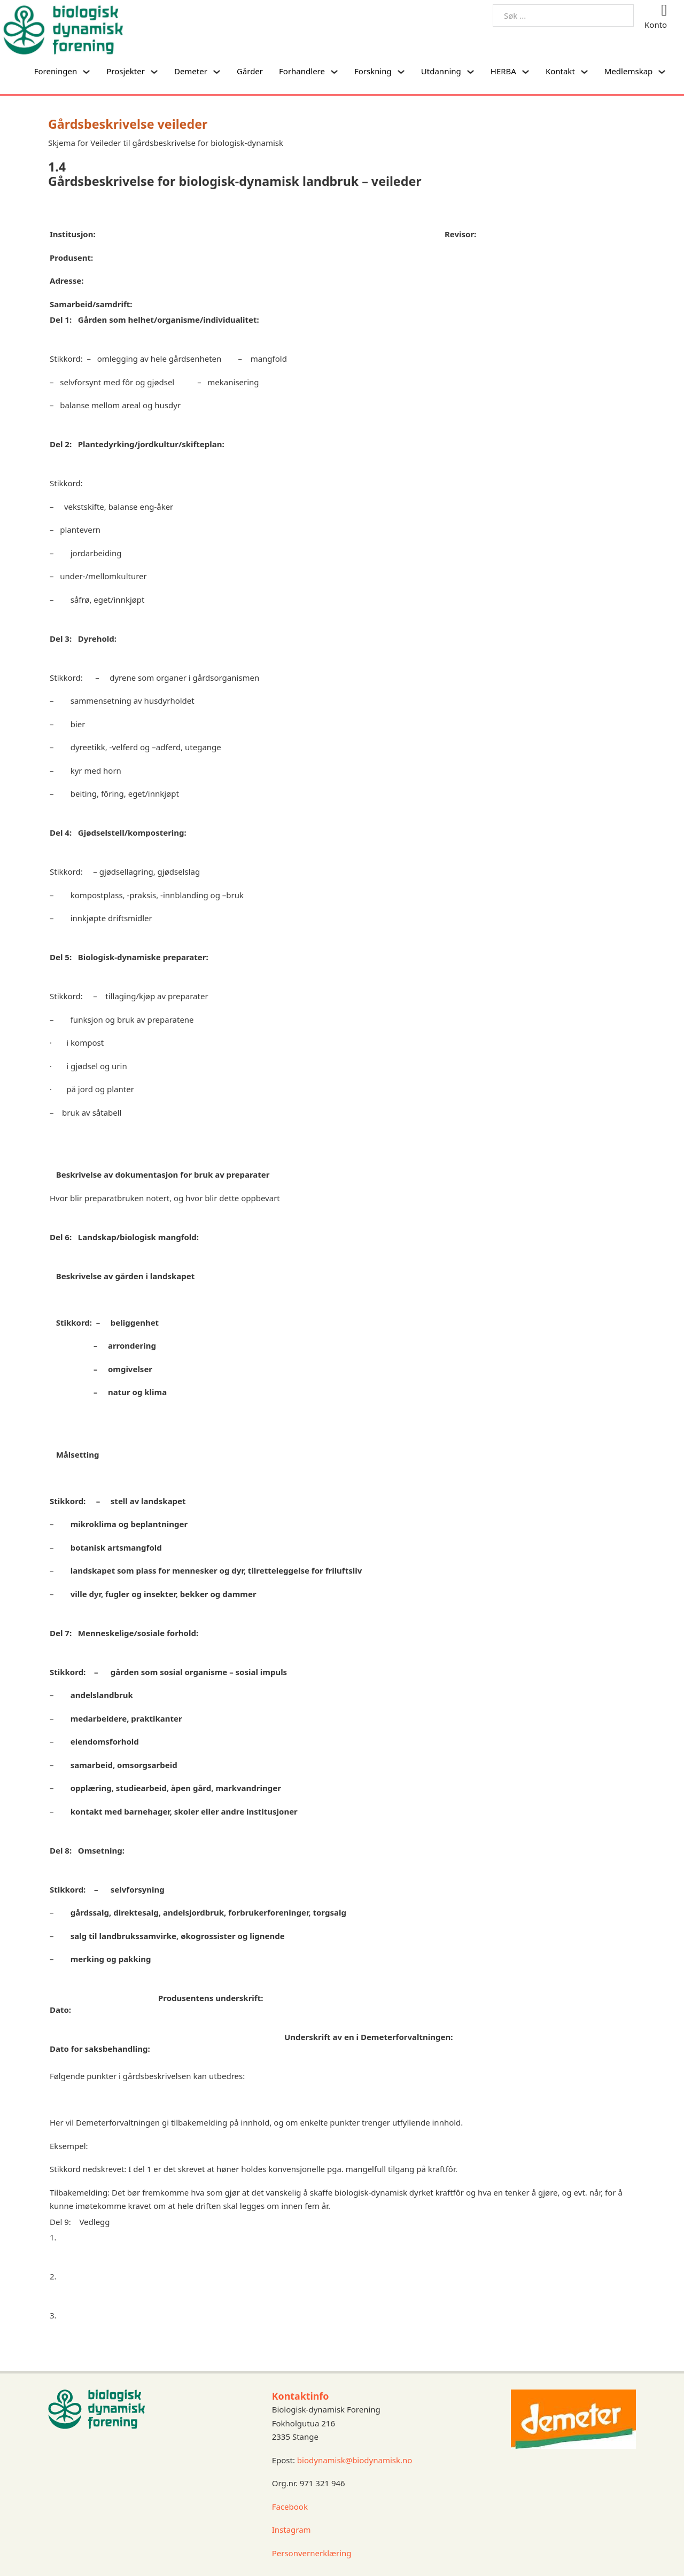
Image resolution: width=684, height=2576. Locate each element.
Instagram (292, 2529)
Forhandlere (302, 71)
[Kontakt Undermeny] (584, 72)
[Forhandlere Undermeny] (334, 72)
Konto (655, 24)
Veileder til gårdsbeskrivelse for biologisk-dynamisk (186, 142)
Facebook (290, 2506)
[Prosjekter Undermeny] (154, 72)
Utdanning (441, 71)
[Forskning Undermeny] (401, 72)
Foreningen (55, 71)
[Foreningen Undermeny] (86, 72)
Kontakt (560, 71)
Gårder (250, 71)
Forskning (373, 71)
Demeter (190, 71)
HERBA (503, 71)
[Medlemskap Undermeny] (662, 72)
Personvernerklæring (312, 2553)
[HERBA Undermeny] (526, 72)
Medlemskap (628, 71)
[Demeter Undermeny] (217, 72)
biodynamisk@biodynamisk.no (355, 2460)
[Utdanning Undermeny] (471, 72)
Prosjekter (125, 71)
